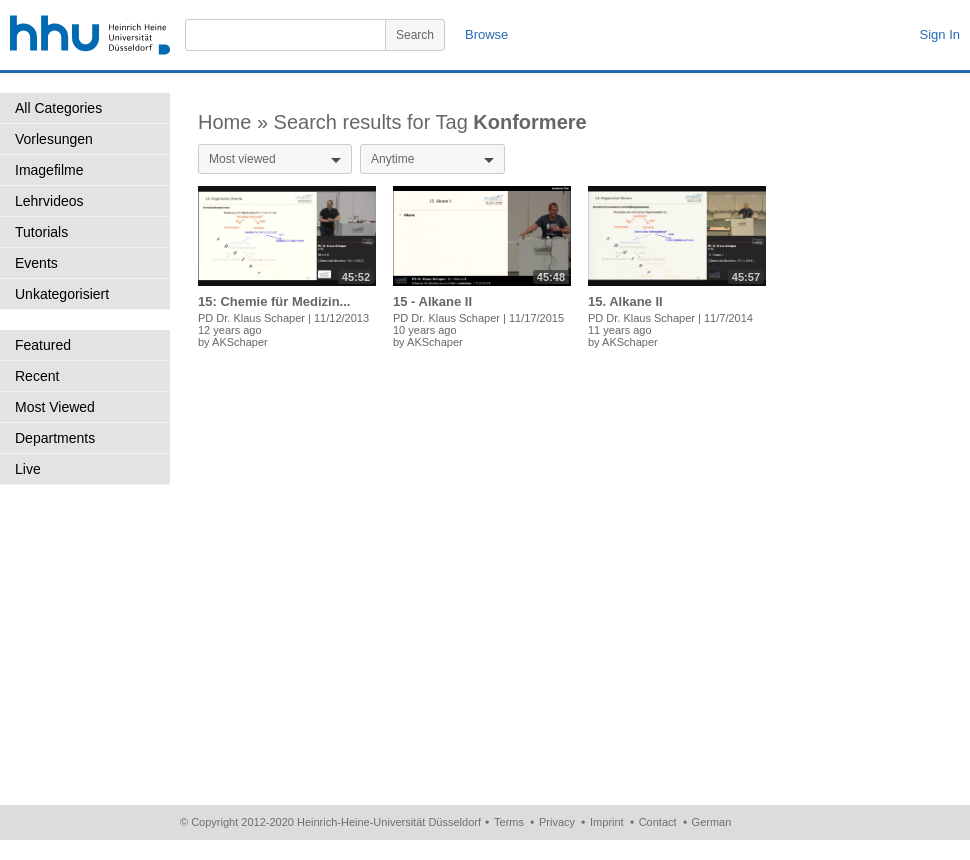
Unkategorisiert (62, 294)
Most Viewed (55, 407)
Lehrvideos (49, 201)
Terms (509, 822)
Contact (658, 822)
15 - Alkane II (432, 301)
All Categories (58, 108)
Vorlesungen (54, 139)
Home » (236, 122)
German (712, 822)
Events (36, 263)
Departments (55, 438)
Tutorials (41, 232)
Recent (37, 376)
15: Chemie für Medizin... (274, 301)
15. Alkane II (625, 301)
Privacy (557, 822)
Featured (43, 345)
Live (28, 469)
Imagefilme (49, 170)
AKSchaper (240, 342)
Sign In (940, 34)
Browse (486, 34)
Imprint (607, 822)
